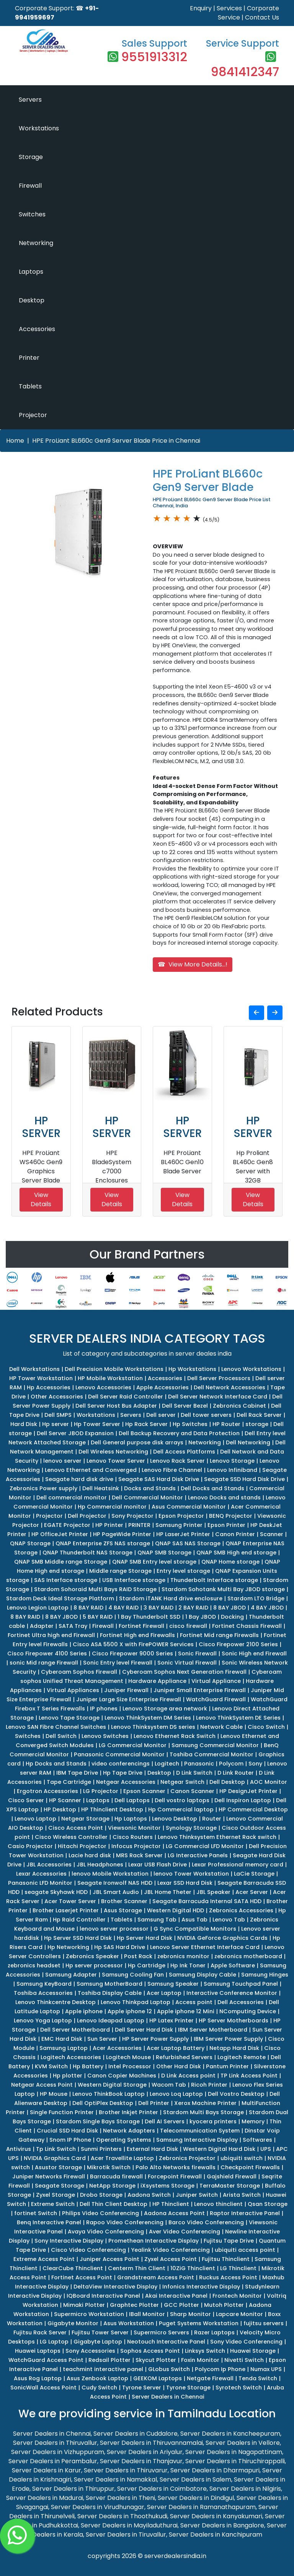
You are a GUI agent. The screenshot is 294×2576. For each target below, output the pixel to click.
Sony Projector (132, 1516)
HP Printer (109, 1525)
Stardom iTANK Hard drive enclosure (170, 1598)
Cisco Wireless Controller (71, 1837)
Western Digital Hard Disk (219, 2149)
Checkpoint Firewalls (250, 2167)
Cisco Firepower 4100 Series (47, 1653)
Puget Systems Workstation (198, 2323)
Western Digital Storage (112, 2085)
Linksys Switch (205, 2351)
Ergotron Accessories (47, 1791)
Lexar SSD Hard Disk (184, 1883)
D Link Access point (188, 2075)
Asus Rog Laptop (38, 2378)
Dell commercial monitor (71, 1497)
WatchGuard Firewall (216, 1699)
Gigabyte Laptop (98, 2341)
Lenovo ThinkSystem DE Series (238, 1718)
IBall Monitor (147, 2314)
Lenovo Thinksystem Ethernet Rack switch (217, 1837)
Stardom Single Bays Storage (98, 2121)
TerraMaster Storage (229, 2185)
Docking (232, 1617)
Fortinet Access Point (81, 2277)
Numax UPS (266, 2369)
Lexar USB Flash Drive (157, 1864)
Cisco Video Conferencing (88, 2250)
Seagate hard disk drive (79, 1479)
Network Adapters (129, 2130)
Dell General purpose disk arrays (137, 1442)
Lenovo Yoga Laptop (43, 2020)
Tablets (30, 386)
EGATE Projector (67, 1525)
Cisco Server (26, 1800)
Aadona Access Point (174, 2213)
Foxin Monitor (200, 2360)
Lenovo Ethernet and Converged (91, 1470)
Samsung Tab (156, 1919)
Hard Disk (23, 1424)
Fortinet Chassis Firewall (247, 1626)
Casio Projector (30, 1846)
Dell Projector (87, 1516)
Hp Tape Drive (122, 1773)
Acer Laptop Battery (175, 2048)
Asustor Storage (58, 2167)
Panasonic (199, 1763)
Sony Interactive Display (68, 2241)
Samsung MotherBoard (109, 1984)
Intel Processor (129, 2066)
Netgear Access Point (42, 2085)
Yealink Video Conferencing (170, 2250)
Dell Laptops (132, 1800)
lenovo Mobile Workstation (110, 1874)
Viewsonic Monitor (134, 1828)
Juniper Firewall (126, 1690)
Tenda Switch (257, 2378)
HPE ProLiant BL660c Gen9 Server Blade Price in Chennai (116, 440)
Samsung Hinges (264, 1974)
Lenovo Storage (232, 1461)
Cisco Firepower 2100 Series (238, 1644)
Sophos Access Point (150, 2351)
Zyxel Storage (55, 2195)
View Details (41, 1199)
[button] (256, 1012)
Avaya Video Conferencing (106, 2231)
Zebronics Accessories (241, 1910)
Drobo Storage (101, 2195)
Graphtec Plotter (134, 2305)
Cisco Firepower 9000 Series (132, 1653)
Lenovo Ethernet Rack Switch (175, 1736)
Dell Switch (61, 1736)
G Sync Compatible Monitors (195, 1929)
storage (256, 1424)
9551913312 (154, 56)
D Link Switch (194, 1773)
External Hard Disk (152, 2149)
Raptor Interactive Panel (245, 2213)
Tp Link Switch (56, 2149)
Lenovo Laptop (35, 1818)
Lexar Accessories (41, 1874)
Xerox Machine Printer (205, 2103)
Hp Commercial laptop (181, 1809)
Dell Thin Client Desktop (113, 2204)
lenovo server (62, 1461)
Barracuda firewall (116, 2176)
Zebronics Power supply (43, 1488)
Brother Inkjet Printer (128, 2112)
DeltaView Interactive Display (115, 2286)
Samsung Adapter (71, 1974)
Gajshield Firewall (231, 2176)
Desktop (31, 300)
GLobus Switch (169, 2369)
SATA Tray (73, 1626)
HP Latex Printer (171, 2020)
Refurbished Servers (184, 2057)
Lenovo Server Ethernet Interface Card (205, 1947)
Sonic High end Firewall (254, 1653)
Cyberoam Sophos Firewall (79, 1672)
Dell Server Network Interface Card (217, 1396)
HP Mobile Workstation (110, 1378)
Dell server (161, 1415)
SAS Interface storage (65, 1580)
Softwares (257, 2140)
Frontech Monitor (237, 2296)
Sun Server (102, 2039)
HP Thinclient (170, 2204)
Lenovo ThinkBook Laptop (108, 2094)
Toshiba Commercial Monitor (211, 1754)
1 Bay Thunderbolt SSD (149, 1617)
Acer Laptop (164, 1993)
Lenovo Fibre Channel (172, 1470)
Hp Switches (190, 1424)
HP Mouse (53, 2094)
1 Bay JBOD (200, 1617)
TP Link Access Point (249, 2075)
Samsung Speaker (173, 1984)
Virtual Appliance (216, 1681)
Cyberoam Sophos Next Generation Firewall (184, 1672)
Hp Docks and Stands (56, 1763)
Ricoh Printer (209, 2085)
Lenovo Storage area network (164, 1708)
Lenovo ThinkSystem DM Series (148, 1718)
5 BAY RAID (98, 1617)
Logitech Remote (241, 2057)
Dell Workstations (34, 1369)
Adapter (42, 1626)
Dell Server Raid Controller (125, 1396)
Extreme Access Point (44, 2259)
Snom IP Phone (70, 2140)
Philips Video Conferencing (100, 2213)
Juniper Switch (197, 2195)
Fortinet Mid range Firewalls (219, 1635)
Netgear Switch (182, 1782)
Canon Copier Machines (121, 2075)
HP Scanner (65, 1800)
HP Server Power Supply (155, 2039)
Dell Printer (153, 2103)
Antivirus (18, 2149)
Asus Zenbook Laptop (97, 2378)
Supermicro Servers (161, 2332)
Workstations (39, 128)
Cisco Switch (266, 1727)
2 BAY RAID (193, 1607)
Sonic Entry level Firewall (117, 1662)
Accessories (37, 329)
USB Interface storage (133, 1580)
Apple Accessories (162, 1387)
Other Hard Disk (178, 2066)
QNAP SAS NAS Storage (187, 1543)
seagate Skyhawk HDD (56, 1892)
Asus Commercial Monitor (189, 1507)
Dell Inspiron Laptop (242, 1800)
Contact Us (262, 17)
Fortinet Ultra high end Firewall (51, 1635)
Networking (36, 243)
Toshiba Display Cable (110, 1993)
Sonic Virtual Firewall (187, 1662)
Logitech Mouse (128, 2057)
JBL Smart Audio (116, 1892)
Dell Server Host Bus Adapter (116, 1406)
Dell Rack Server (259, 1415)
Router (211, 1818)
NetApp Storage (112, 2185)
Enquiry (201, 8)
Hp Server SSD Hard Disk (78, 1938)
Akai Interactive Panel (176, 2296)
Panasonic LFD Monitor (40, 1883)
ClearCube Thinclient (72, 2268)
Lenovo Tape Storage (69, 1718)
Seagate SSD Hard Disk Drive (244, 1479)
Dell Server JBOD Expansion (75, 1433)
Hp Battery (88, 2066)
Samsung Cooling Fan (133, 1974)
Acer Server (251, 1892)
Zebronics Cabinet (239, 1406)
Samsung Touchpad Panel (241, 1984)
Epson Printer (226, 1525)
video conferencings (120, 1763)
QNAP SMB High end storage (236, 1552)
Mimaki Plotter (84, 2305)
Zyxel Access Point (170, 2259)
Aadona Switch (149, 2195)
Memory (253, 2121)
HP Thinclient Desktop (112, 1809)
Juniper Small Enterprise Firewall (200, 1690)
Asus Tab (194, 1919)
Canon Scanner (192, 1791)
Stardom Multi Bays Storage (203, 2112)
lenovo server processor (114, 1929)
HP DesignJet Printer (248, 1791)
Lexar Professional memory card (237, 1864)
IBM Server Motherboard (212, 2030)
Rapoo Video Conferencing (124, 2222)
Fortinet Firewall (141, 1626)
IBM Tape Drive (77, 1773)
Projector (33, 415)
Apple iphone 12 (130, 2011)
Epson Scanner (144, 1791)
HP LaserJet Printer (183, 1534)
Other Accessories (57, 1396)
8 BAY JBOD (229, 1607)
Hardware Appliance (157, 1681)
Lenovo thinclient (218, 2204)
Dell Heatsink (100, 1488)
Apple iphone (84, 2011)
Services (229, 8)
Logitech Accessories (71, 2057)
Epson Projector (181, 1516)
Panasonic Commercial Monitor (119, 1754)
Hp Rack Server (146, 1424)
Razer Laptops (214, 2332)
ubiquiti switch (241, 2158)
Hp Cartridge (146, 1965)
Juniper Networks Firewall (48, 2176)
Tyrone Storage (188, 2387)
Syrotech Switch (239, 2387)
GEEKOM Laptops (157, 2378)
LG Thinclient (238, 2268)
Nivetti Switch (244, 2360)
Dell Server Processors (218, 1378)
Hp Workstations (192, 1369)
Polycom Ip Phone (220, 2369)
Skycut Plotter (156, 2360)
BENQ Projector (230, 1516)
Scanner (271, 1534)
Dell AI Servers (165, 2121)
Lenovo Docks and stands (224, 1497)
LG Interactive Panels (198, 1855)
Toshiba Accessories (43, 1993)
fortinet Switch (35, 2213)
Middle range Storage (120, 1571)
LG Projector (100, 1791)
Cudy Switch (99, 2387)
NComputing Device (247, 2011)
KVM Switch (51, 2066)
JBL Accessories (49, 1864)
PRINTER (139, 1525)
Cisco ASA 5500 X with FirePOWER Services (133, 1644)
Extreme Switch (53, 2204)
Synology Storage (191, 1828)
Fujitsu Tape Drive (229, 2241)
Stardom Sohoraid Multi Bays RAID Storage (95, 1589)
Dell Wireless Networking (113, 1451)
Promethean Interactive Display (153, 2241)
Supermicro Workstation (89, 2314)
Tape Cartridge (69, 1782)
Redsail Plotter (109, 2360)
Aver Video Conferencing (184, 2231)
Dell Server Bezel (185, 1406)
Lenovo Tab (228, 1919)
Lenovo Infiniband (232, 1470)
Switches (32, 214)
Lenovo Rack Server (177, 1461)
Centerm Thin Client (136, 2268)
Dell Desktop (227, 1782)
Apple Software (233, 1965)
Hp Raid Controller (79, 1919)
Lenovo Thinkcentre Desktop (55, 2002)
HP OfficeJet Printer (59, 1534)
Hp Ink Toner (188, 1965)
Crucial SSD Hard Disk (67, 2130)
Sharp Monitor (190, 2314)
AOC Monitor (268, 1782)
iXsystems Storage (167, 2185)
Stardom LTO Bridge (255, 1598)
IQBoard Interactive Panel (103, 2296)
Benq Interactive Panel (49, 2222)
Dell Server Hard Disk (144, 2030)
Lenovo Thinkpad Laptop (135, 2002)
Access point (193, 2002)
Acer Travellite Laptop (122, 2158)
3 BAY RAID (158, 1607)
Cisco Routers (133, 1837)
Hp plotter (67, 2075)
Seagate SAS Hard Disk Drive (158, 1479)
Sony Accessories (90, 2351)
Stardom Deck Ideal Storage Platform (60, 1598)
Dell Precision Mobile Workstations (114, 1369)
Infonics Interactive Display (201, 2286)
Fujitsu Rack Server (40, 2332)
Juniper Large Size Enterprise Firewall (128, 1699)
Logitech (167, 1763)
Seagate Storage (59, 2185)
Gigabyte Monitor (72, 2323)
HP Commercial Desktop (253, 1809)
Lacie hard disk (90, 1855)
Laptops (31, 271)
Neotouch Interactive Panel (166, 2341)
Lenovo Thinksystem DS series (153, 1727)
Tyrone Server (141, 2387)
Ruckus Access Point (228, 2277)
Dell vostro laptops (182, 1800)
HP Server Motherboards (233, 2020)
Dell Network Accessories (229, 1387)
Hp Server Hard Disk (144, 1938)
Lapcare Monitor (239, 2314)
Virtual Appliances (73, 1690)
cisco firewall (188, 1626)
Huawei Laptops (37, 2351)
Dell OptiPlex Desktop (102, 2103)
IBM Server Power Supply (228, 2039)
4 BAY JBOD (267, 1607)
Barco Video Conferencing (206, 2222)
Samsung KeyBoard (44, 1984)
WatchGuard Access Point (45, 2360)
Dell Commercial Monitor (147, 1497)
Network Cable (221, 1727)
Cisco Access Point (75, 1828)
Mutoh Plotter (224, 2305)
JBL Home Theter (167, 1892)
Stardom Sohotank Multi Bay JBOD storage (223, 1589)
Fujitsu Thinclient (226, 2259)
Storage (31, 157)
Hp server (55, 1424)
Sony (255, 1763)
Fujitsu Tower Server (100, 2332)
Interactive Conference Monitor (231, 1993)
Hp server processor (94, 1965)
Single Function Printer (62, 2112)
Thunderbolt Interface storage (214, 1580)
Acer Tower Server (70, 1901)
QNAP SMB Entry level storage (154, 1562)
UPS (265, 2149)
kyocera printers (213, 2121)
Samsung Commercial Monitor (215, 1745)
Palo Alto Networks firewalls (176, 2167)
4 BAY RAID (123, 1607)
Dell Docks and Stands (212, 1488)
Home (15, 440)
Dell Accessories (240, 2002)
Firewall (30, 185)
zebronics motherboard (248, 1956)
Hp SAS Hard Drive (119, 1947)
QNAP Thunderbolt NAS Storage (87, 1552)
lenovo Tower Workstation (191, 1874)
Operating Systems (123, 2140)
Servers (30, 99)
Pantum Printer (227, 2066)
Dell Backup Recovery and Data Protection (179, 1433)
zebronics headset (34, 1965)
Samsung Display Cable (202, 1974)
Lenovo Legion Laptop (38, 1607)
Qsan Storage (267, 2204)
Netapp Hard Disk (234, 2048)
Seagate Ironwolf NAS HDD (114, 1883)
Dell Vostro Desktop (236, 2094)
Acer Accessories (117, 2048)
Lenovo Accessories (103, 1387)
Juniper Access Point (109, 2259)
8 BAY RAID (88, 1607)
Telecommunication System (200, 2130)
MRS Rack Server (139, 1855)
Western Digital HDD (175, 1910)
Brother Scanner (124, 1901)
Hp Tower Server (97, 1424)
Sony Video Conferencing (246, 2341)
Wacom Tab (169, 2085)
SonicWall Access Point (43, 2387)
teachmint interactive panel (103, 2369)
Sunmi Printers (101, 2149)
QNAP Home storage (230, 1562)
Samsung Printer (179, 1525)
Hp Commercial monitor (112, 1507)
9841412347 (245, 71)
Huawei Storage (253, 2351)
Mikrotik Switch (109, 2167)
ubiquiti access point (245, 2250)
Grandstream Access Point (155, 2277)
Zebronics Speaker (92, 1956)
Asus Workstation (128, 2323)
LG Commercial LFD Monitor (205, 1846)
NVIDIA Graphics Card (55, 2158)
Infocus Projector (136, 1846)
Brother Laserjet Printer (66, 1910)
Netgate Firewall (210, 2378)
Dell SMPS (58, 1415)
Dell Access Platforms (184, 1451)
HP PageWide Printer (122, 1534)
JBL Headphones (100, 1864)
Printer (29, 357)
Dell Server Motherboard (75, 2030)
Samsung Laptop (63, 2048)
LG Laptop (54, 2341)
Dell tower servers (206, 1415)
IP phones (104, 1708)
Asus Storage (123, 1910)
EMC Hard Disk (61, 2039)
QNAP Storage (30, 1543)
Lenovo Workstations (251, 1369)
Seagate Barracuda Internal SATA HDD (206, 1901)
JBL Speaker (213, 1892)
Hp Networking (68, 1947)
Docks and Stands (150, 1488)
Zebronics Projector (187, 2158)
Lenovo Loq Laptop (176, 2094)
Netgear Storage (85, 1818)
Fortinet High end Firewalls (137, 1635)
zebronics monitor (183, 1956)
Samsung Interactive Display (197, 2140)
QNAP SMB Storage (164, 1552)
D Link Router (235, 1773)
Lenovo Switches (105, 1736)
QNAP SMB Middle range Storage (60, 1562)
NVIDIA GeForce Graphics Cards (222, 1938)
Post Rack (138, 1956)
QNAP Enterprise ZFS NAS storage (103, 1543)
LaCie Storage (254, 1874)
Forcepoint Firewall (175, 2176)
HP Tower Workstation (41, 1378)
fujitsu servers (263, 2323)
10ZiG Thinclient (192, 2268)
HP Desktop (60, 1809)
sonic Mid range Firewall (44, 1662)
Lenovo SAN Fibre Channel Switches (56, 1727)
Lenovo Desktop (174, 1818)
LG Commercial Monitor (133, 1745)
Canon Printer (235, 1534)
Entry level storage (183, 1571)
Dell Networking (248, 1442)
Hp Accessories (48, 1387)
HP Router (226, 1424)
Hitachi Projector (82, 1846)
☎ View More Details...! (192, 964)
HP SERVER (41, 1127)
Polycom (231, 1763)
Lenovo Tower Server (116, 1461)
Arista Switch (242, 2195)
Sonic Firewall (197, 1653)
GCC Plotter (181, 2305)
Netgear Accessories (125, 1782)
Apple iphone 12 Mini (185, 2011)
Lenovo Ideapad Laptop (110, 2020)
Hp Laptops (130, 1818)
